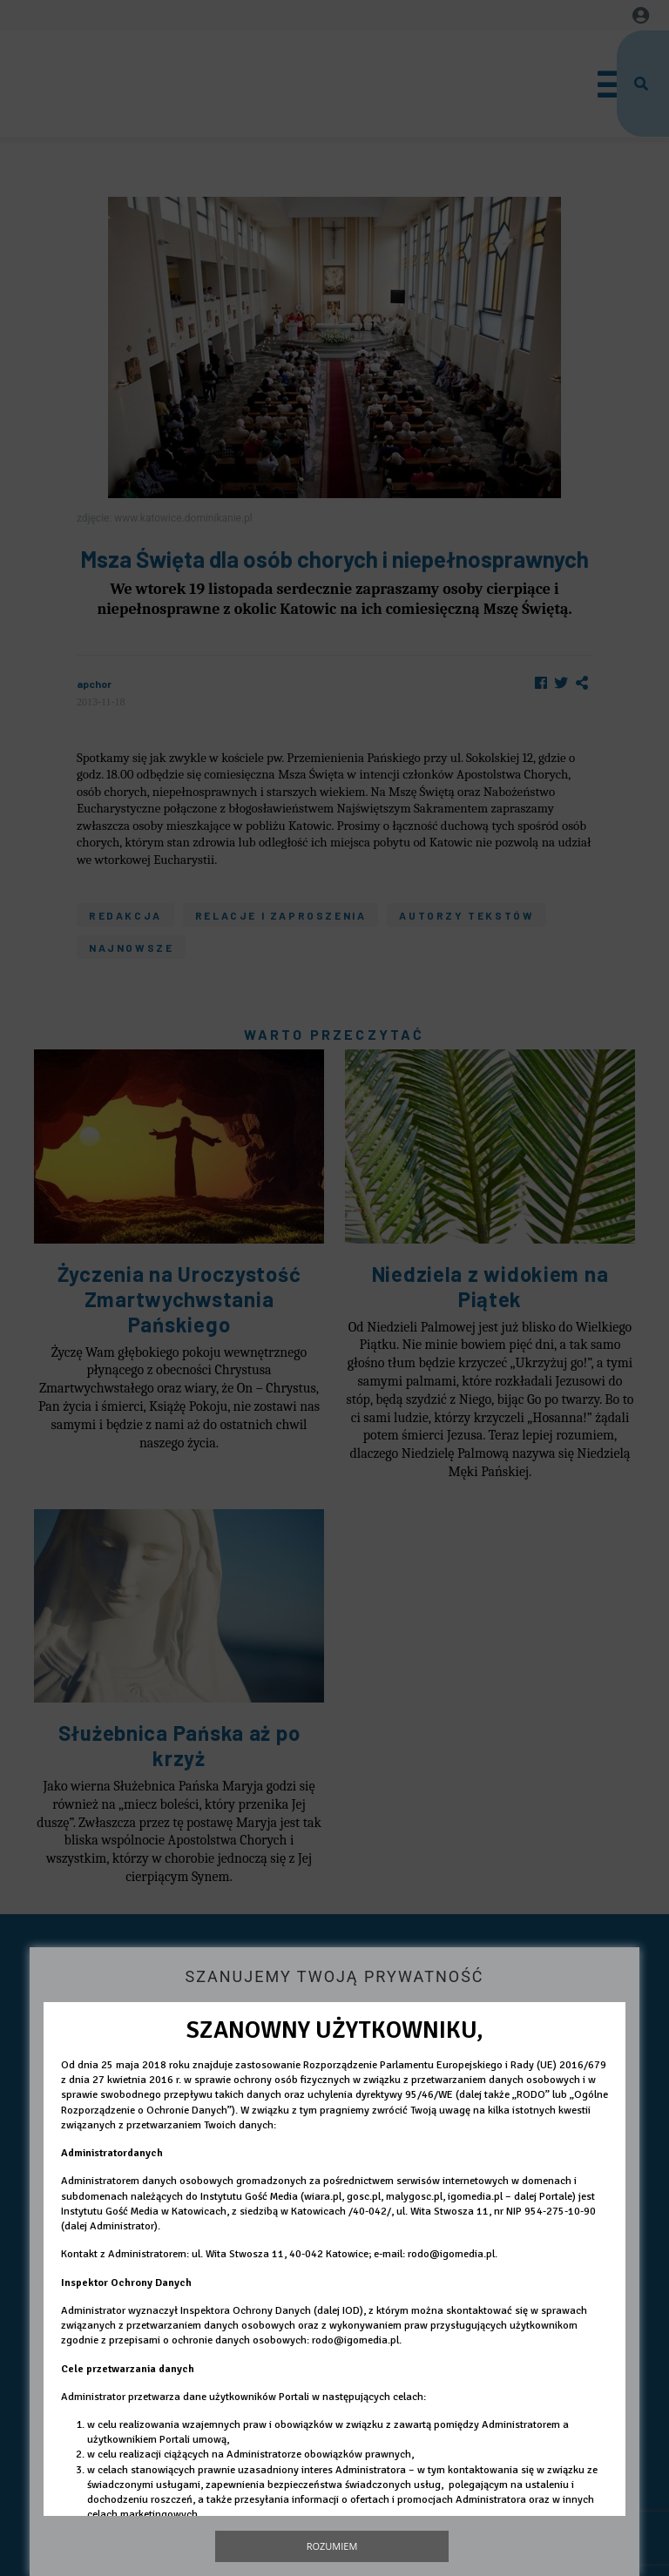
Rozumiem (332, 2545)
